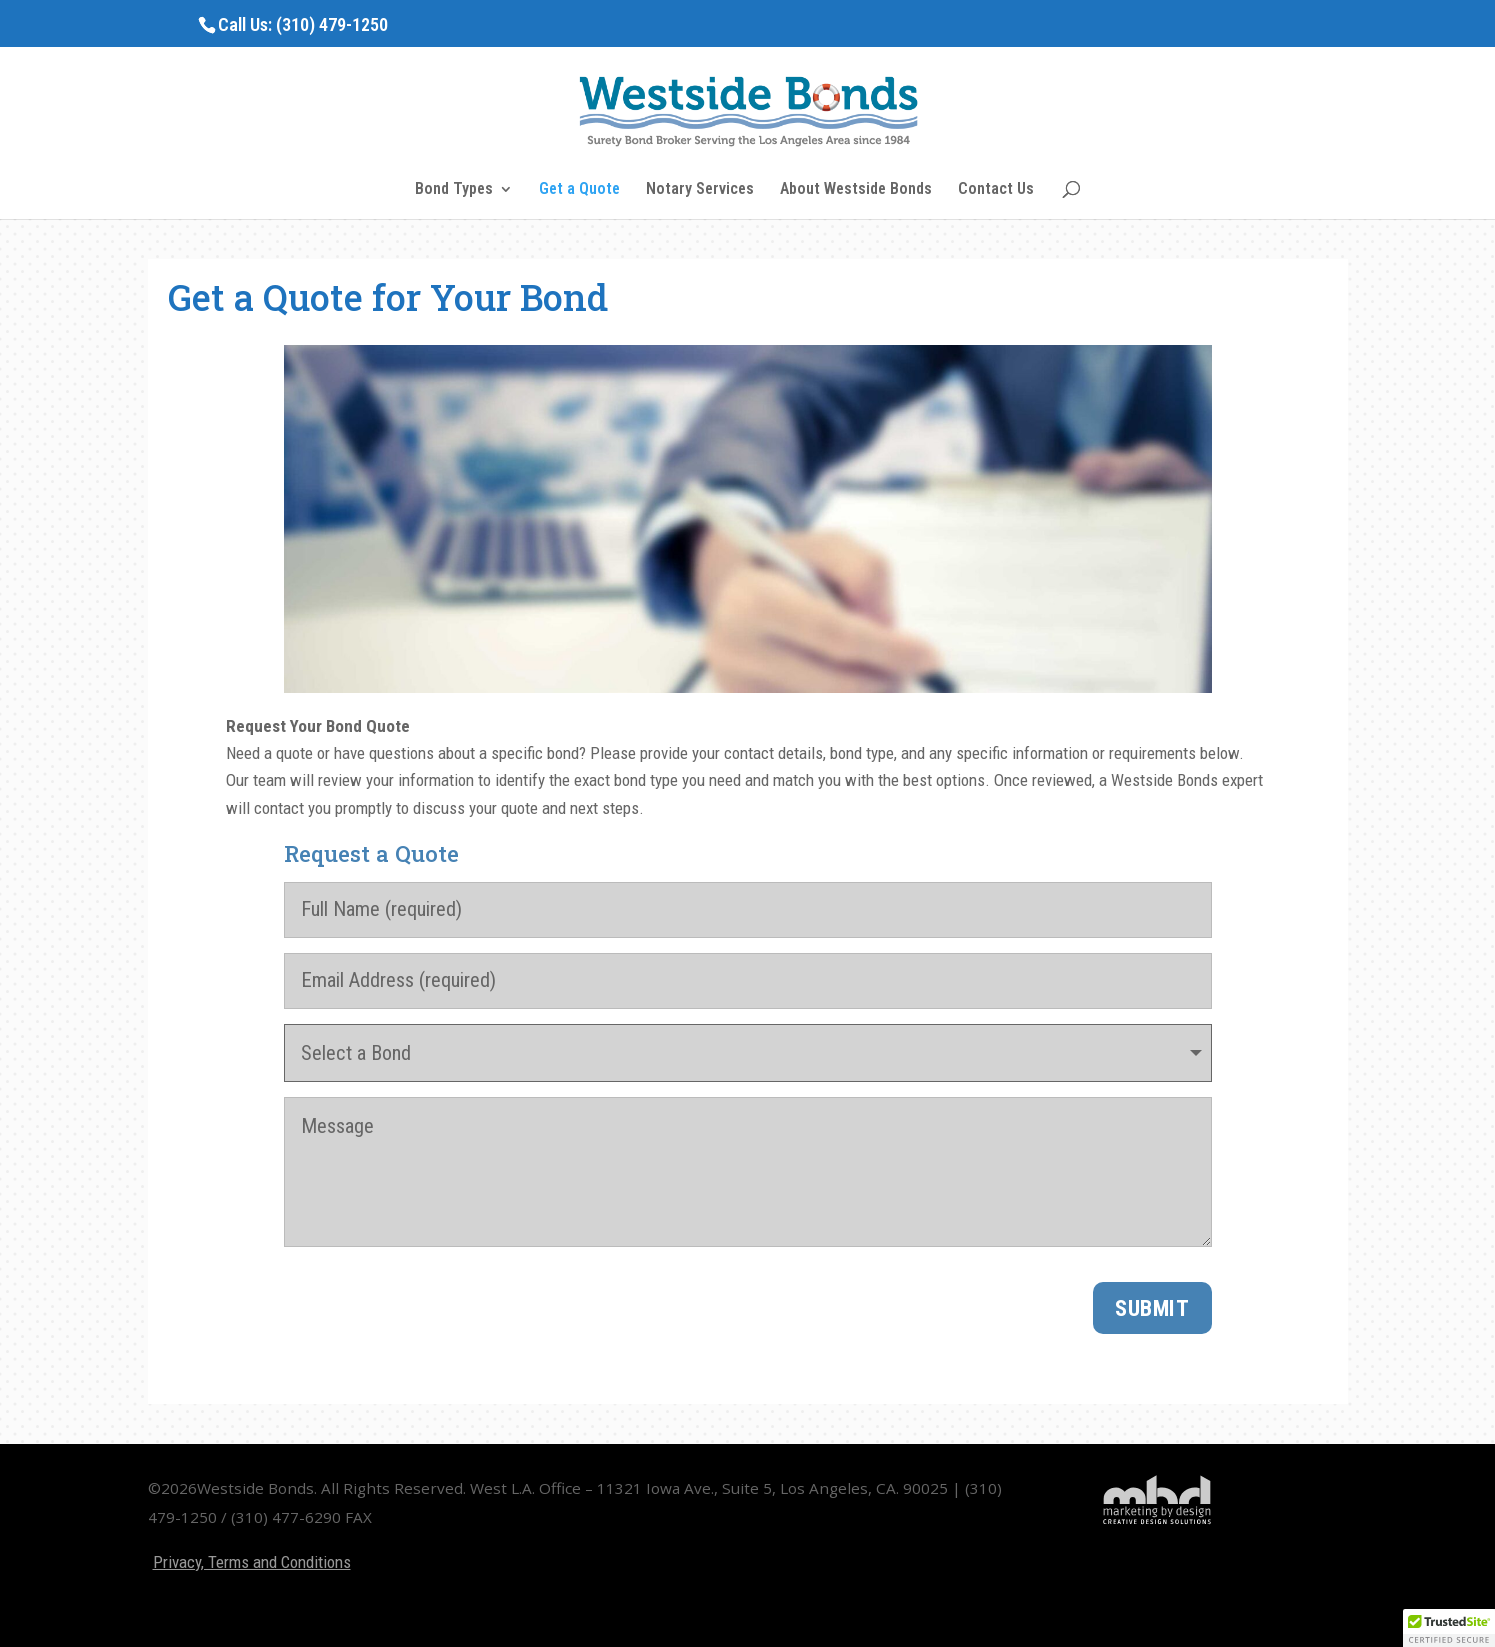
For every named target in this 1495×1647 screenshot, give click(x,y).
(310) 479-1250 (332, 24)
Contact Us (996, 190)
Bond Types (454, 190)
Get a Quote (579, 190)
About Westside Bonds (856, 190)
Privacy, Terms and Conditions (252, 1562)
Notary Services (700, 190)
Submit (1152, 1308)
